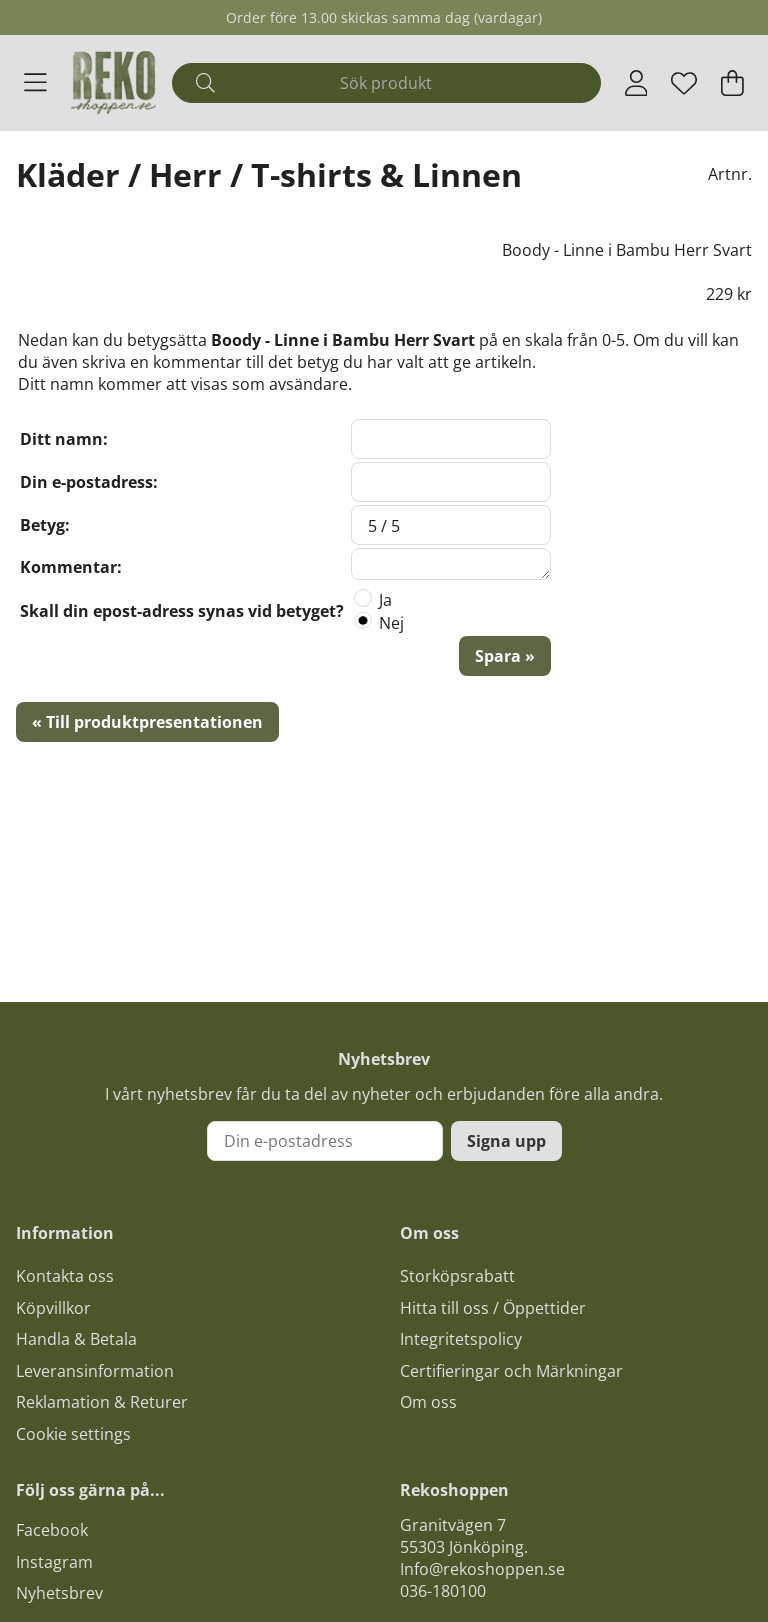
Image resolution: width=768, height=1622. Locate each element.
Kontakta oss (65, 1276)
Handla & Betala (76, 1339)
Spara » (505, 656)
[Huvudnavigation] (35, 83)
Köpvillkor (53, 1308)
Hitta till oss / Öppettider (493, 1308)
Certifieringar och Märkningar (511, 1371)
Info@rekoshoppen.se (482, 1569)
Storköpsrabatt (457, 1276)
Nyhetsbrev (59, 1593)
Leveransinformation (95, 1371)
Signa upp (506, 1141)
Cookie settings (73, 1434)
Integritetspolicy (461, 1339)
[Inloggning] (636, 83)
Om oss (428, 1402)
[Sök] (386, 83)
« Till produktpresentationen (147, 722)
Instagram (54, 1562)
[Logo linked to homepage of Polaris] (114, 82)
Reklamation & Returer (102, 1402)
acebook (56, 1530)
